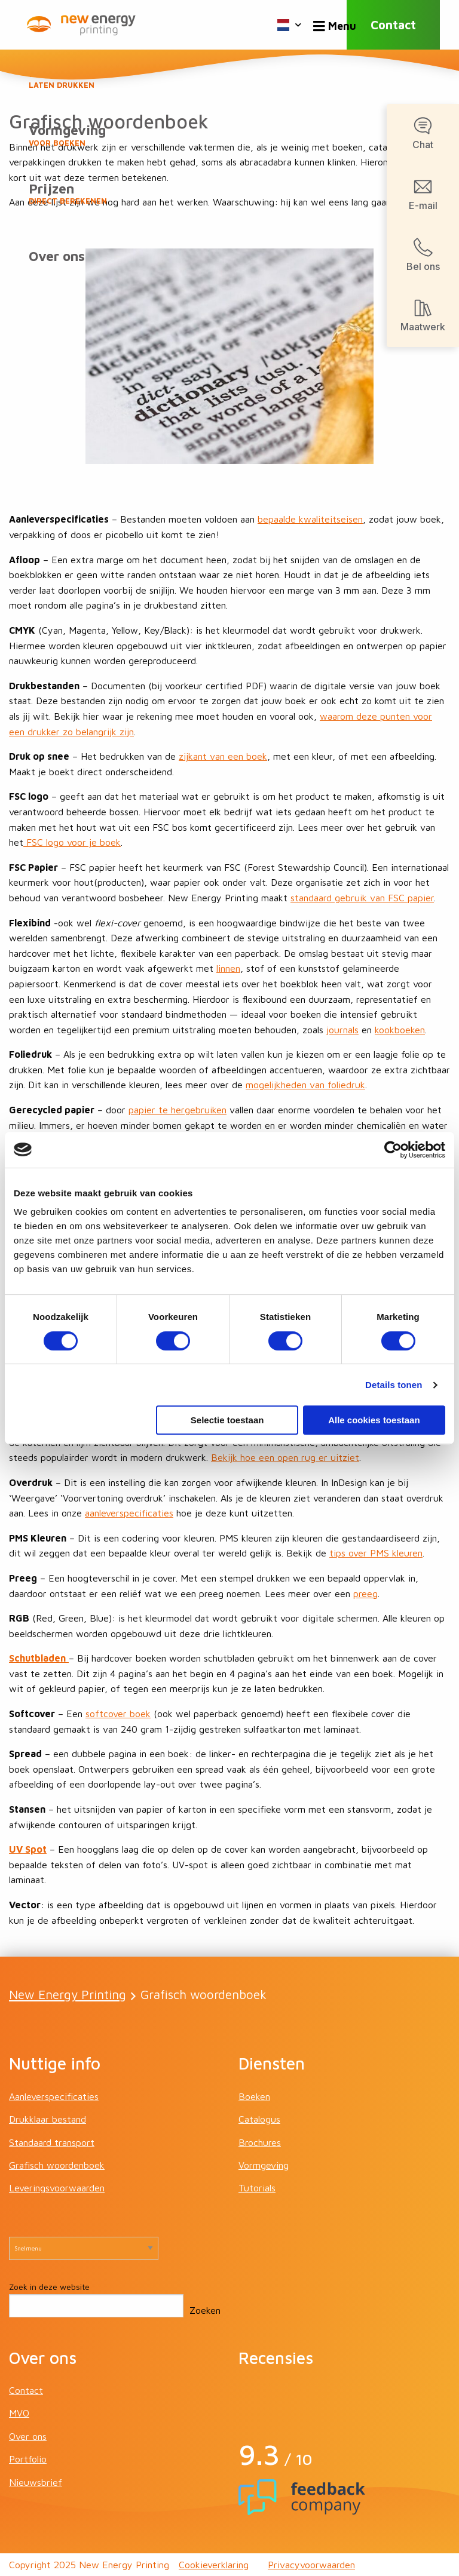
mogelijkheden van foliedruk (305, 1084)
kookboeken (400, 1029)
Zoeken (205, 2310)
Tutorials (257, 2187)
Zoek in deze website (49, 2287)
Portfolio (28, 2459)
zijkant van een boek (223, 756)
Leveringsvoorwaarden (57, 2187)
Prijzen (229, 194)
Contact (393, 25)
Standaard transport (51, 2141)
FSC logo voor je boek (72, 842)
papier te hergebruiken (177, 1109)
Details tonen (393, 1385)
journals (342, 1029)
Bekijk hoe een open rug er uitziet (285, 1457)
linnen (228, 968)
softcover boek (118, 1713)
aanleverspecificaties (129, 1512)
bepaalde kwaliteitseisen (310, 519)
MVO (19, 2413)
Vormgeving (229, 135)
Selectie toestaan (227, 1420)
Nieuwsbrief (35, 2481)
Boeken (229, 77)
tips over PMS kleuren (376, 1553)
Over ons (57, 256)
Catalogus (259, 2119)
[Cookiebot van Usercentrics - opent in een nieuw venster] (393, 1150)
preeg (365, 1593)
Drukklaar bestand (47, 2119)
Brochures (259, 2141)
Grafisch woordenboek (57, 2165)
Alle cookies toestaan (374, 1420)
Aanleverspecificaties (54, 2096)
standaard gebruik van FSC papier (362, 897)
